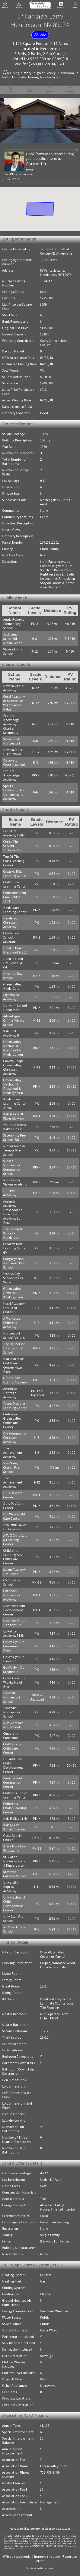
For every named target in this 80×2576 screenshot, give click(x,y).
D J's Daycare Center (12, 1495)
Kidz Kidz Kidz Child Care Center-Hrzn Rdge (13, 1365)
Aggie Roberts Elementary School (13, 623)
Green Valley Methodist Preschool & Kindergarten (13, 1048)
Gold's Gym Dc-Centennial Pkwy (14, 1646)
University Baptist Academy (10, 1886)
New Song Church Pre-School (11, 1467)
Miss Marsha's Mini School (13, 1725)
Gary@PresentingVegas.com (20, 174)
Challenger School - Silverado (11, 937)
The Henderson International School (14, 1348)
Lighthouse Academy (11, 997)
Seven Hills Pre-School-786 (14, 1137)
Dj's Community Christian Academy (14, 1437)
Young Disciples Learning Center (15, 1405)
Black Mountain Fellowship (14, 1848)
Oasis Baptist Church (13, 1837)
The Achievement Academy (12, 1452)
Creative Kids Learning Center (15, 873)
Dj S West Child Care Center (14, 1516)
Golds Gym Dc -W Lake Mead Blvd (14, 1682)
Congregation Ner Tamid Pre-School (14, 1263)
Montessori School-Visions (14, 1335)
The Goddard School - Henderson (12, 1233)
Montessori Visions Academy (15, 1182)
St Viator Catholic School (14, 1874)
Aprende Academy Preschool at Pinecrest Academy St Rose (12, 1212)
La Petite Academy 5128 (13, 1633)
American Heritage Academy (10, 1392)
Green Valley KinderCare (12, 986)
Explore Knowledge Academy (11, 775)
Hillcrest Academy (9, 1192)
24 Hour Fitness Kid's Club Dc (14, 1127)
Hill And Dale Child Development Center (13, 1765)
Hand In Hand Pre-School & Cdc (13, 963)
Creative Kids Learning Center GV (15, 1248)
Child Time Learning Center (15, 884)
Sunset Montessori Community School (11, 1167)
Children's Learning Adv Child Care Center (12, 1556)
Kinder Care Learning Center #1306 (15, 1103)
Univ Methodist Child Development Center (14, 1903)
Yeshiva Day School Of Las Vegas (13, 1278)
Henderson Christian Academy (11, 922)
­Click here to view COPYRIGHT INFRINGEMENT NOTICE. (39, 2546)
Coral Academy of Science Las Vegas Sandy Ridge (14, 702)
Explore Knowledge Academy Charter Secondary (11, 724)
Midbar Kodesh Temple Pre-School (14, 1150)
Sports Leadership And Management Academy (14, 792)
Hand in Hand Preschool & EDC (15, 950)
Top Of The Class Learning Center (14, 860)
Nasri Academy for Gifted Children (14, 1307)
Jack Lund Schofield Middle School (13, 638)
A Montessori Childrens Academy (12, 1322)
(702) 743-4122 (12, 178)
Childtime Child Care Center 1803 (14, 897)
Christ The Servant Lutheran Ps (12, 845)
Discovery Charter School (14, 762)
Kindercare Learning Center (15, 909)
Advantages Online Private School (13, 1020)
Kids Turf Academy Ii (11, 1033)
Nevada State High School (13, 751)
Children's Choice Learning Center (15, 1807)
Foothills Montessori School (11, 1697)
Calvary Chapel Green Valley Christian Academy (14, 1067)
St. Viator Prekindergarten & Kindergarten (15, 1861)
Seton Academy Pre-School (14, 1571)
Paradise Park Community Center (13, 1782)
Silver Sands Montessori (11, 741)
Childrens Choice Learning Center (15, 1795)
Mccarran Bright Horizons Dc (15, 1622)
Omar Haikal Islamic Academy (15, 1380)
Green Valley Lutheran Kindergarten (13, 1292)
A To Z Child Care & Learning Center (15, 1539)
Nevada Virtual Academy (13, 688)
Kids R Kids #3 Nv (15, 1818)
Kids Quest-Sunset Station (14, 1827)
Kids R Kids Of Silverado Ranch (14, 1116)
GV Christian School (12, 1582)
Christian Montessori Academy (11, 1595)
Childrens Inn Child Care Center (13, 1748)
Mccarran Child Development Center (14, 1610)
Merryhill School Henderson (15, 1007)
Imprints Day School (12, 975)
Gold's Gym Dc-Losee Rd (14, 1659)
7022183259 (48, 260)
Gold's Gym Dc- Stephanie (14, 1669)
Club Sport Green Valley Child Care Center (12, 1420)
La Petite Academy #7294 (14, 833)
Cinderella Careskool (10, 1735)
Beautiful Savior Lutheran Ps (14, 1527)
